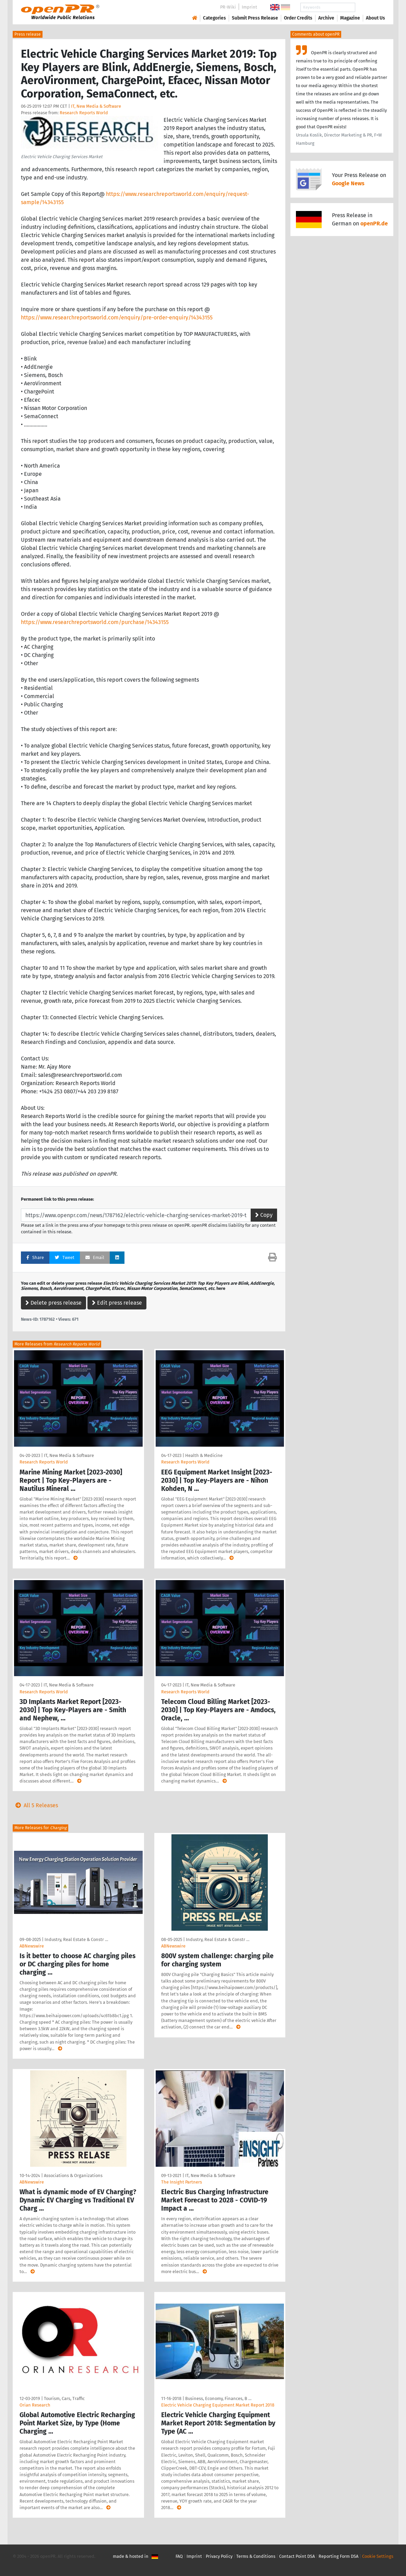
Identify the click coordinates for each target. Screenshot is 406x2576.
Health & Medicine (204, 1455)
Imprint (249, 7)
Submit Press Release (255, 18)
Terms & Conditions (255, 2556)
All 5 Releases (35, 1805)
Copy (264, 1215)
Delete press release (53, 1302)
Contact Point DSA (297, 2556)
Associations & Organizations (73, 2175)
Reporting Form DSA (338, 2556)
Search (370, 7)
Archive (326, 18)
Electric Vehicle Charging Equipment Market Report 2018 (217, 2405)
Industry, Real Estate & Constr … (76, 1939)
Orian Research (35, 2405)
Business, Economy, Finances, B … (218, 2398)
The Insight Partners (181, 2182)
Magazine (350, 18)
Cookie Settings (377, 2556)
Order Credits (298, 18)
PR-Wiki (228, 7)
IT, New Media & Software (96, 106)
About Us (375, 18)
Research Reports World (84, 112)
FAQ (179, 2556)
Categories (214, 18)
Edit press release (117, 1302)
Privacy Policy (219, 2556)
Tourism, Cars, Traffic (64, 2398)
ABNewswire (32, 1946)
